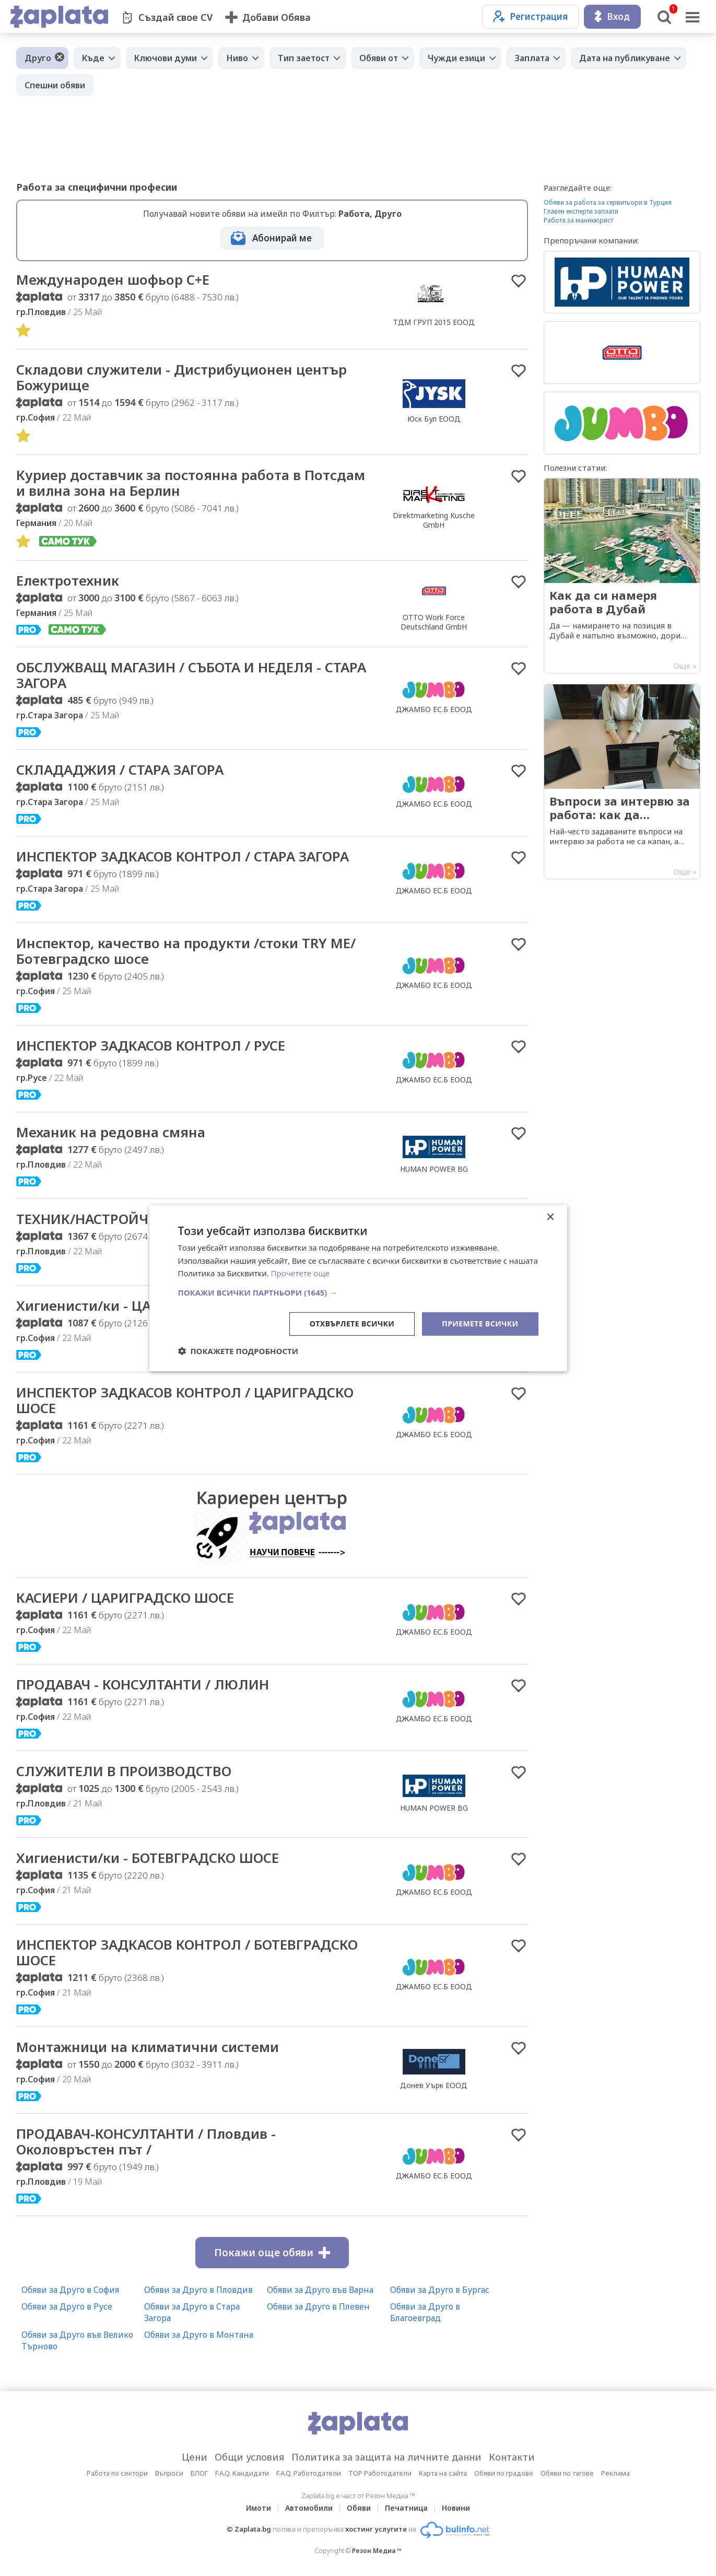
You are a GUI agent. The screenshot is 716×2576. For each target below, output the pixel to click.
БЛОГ (199, 2473)
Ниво (237, 58)
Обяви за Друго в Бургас (439, 2289)
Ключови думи (165, 58)
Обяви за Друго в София (70, 2289)
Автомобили (309, 2508)
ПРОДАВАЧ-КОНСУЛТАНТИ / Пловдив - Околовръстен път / (146, 2141)
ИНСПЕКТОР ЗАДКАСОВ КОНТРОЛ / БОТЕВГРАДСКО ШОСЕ (187, 1952)
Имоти (258, 2508)
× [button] (550, 1217)
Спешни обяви (55, 85)
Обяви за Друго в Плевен (318, 2306)
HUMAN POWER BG (434, 1169)
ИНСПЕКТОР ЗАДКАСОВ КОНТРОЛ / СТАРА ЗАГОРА (182, 856)
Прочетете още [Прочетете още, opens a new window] (300, 1273)
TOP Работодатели (380, 2473)
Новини (456, 2508)
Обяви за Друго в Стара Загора (192, 2312)
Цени (194, 2457)
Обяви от (378, 58)
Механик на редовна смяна (110, 1132)
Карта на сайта (443, 2473)
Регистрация (530, 16)
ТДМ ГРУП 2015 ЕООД (434, 322)
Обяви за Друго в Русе (66, 2306)
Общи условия (249, 2457)
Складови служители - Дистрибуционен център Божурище (181, 377)
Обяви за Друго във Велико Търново (77, 2340)
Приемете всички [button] (480, 1323)
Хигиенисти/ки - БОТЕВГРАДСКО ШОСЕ (147, 1857)
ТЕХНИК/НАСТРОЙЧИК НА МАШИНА (137, 1218)
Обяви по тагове (567, 2473)
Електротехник (67, 580)
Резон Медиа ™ (377, 2550)
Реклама (615, 2473)
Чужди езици (456, 58)
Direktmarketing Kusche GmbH (434, 520)
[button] (358, 1292)
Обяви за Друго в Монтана (198, 2334)
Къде (93, 58)
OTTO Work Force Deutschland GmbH (434, 622)
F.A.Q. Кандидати (242, 2473)
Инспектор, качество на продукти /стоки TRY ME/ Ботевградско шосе (186, 951)
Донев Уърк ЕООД (433, 2085)
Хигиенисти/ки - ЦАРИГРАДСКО (123, 1305)
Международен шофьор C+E (112, 279)
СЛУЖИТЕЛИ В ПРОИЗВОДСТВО (123, 1771)
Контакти (512, 2457)
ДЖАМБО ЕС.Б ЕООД (434, 709)
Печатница (406, 2508)
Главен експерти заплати (581, 211)
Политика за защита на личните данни (386, 2457)
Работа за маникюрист (578, 220)
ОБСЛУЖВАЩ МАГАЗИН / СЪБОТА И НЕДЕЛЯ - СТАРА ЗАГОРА (191, 675)
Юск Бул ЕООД (434, 419)
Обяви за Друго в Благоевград (425, 2312)
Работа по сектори (117, 2473)
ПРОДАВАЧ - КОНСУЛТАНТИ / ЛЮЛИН (142, 1684)
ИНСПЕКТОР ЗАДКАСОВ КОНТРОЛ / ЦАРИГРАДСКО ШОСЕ (185, 1400)
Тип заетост (304, 58)
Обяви (359, 2508)
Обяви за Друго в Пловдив (198, 2289)
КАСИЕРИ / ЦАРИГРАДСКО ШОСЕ (125, 1597)
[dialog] (358, 1288)
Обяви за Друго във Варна (320, 2289)
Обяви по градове (503, 2473)
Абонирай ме (282, 238)
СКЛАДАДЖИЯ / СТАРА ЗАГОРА (120, 769)
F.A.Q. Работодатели (308, 2473)
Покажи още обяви (272, 2252)
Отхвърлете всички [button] (352, 1323)
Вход (612, 16)
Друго (38, 58)
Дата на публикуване (624, 58)
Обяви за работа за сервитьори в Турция (608, 202)
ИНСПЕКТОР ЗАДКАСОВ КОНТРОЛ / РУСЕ (150, 1045)
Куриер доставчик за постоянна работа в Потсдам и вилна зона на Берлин (190, 482)
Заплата (532, 58)
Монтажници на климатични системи (147, 2046)
